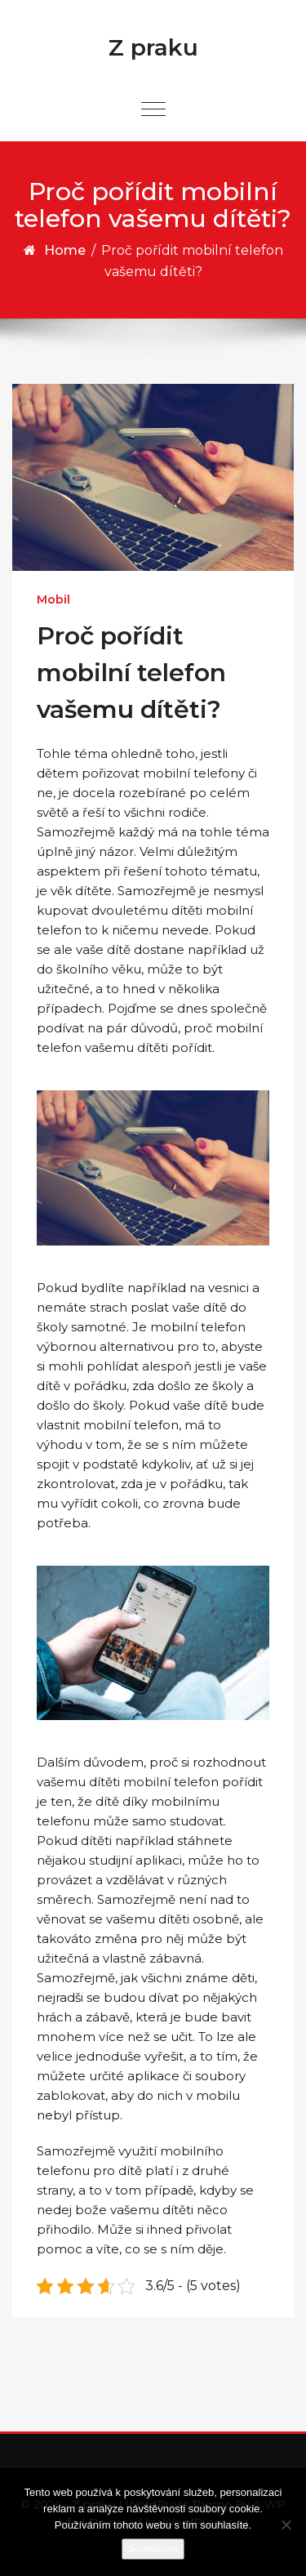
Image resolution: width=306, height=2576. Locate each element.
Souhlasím (153, 2549)
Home (65, 250)
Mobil (53, 599)
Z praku (153, 47)
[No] (285, 2524)
